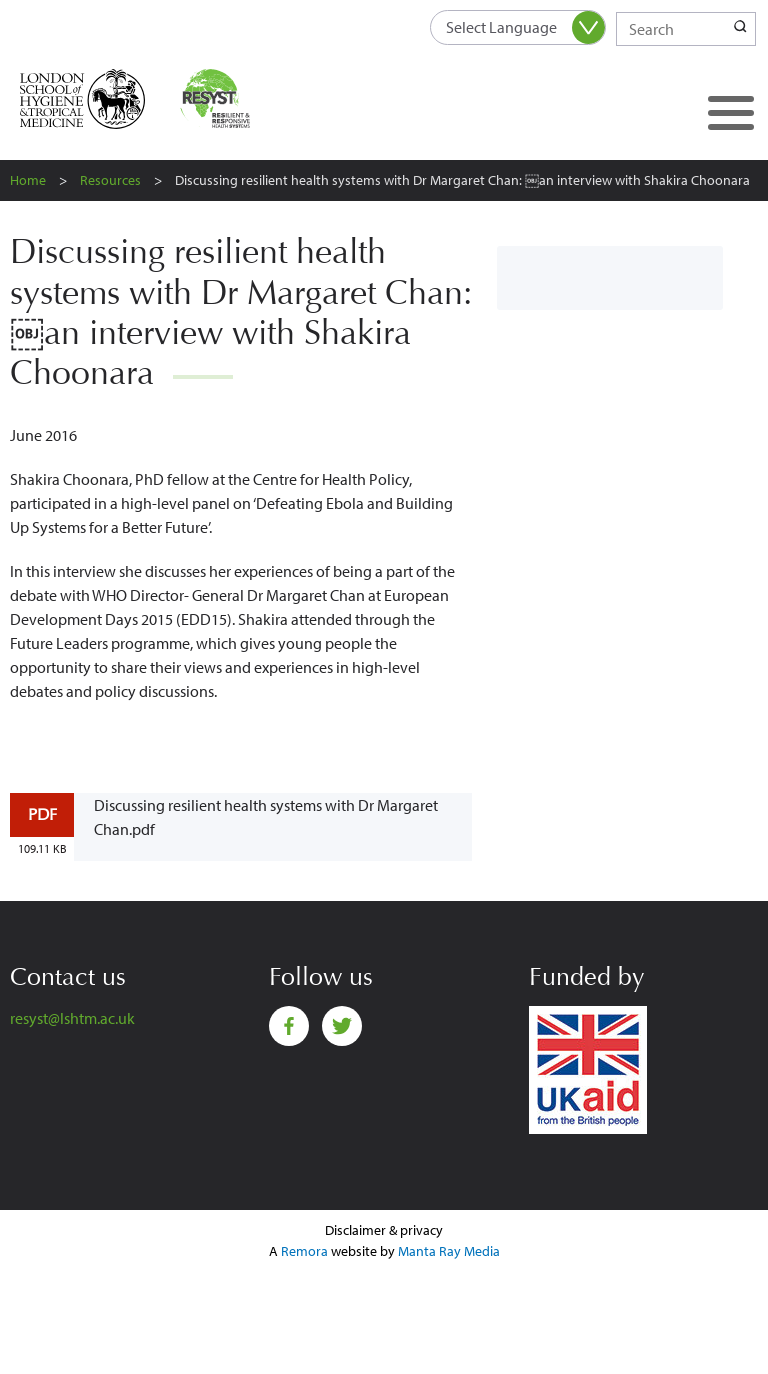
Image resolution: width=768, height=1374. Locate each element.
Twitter (342, 1026)
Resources (110, 180)
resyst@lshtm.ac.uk (72, 1018)
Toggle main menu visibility (723, 96)
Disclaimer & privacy (384, 1230)
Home (28, 180)
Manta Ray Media (449, 1251)
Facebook (289, 1026)
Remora (304, 1251)
